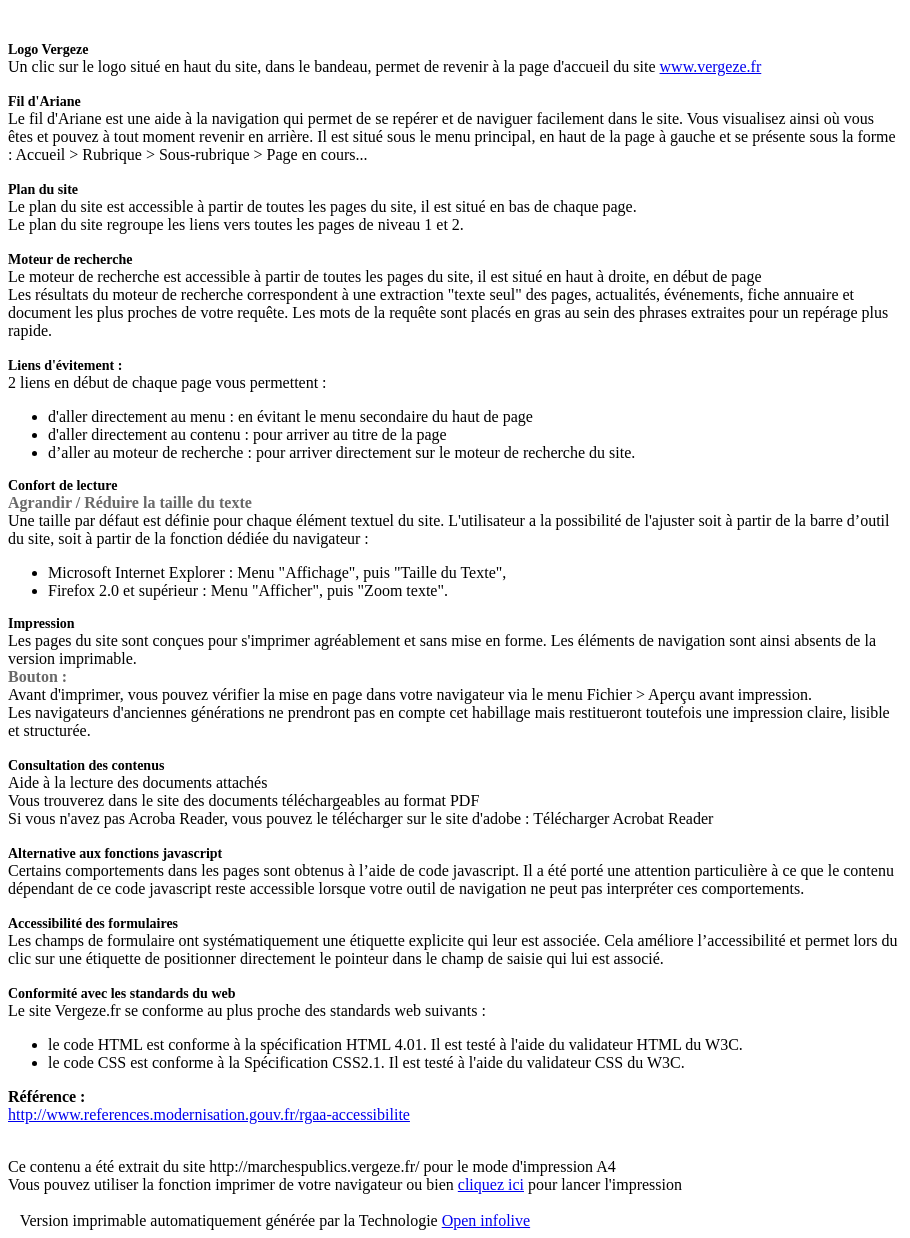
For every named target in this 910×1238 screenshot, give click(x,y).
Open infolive (486, 1220)
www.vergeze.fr (711, 66)
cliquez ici (491, 1184)
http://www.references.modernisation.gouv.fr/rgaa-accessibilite (209, 1114)
